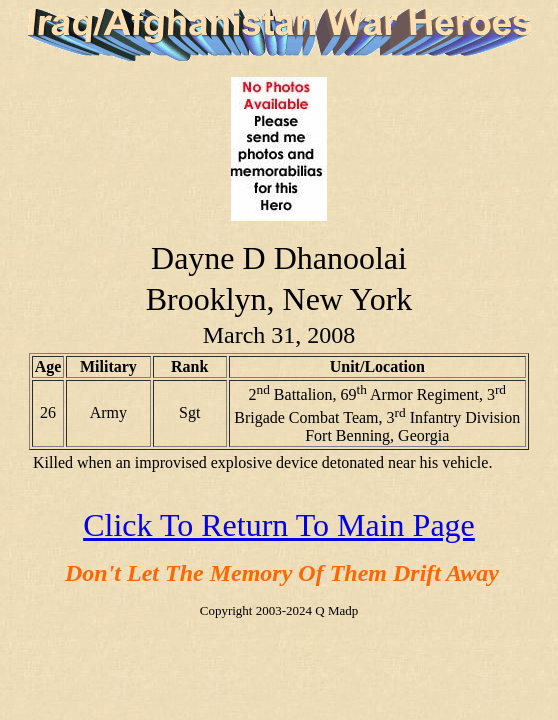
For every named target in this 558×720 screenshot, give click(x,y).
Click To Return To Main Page (279, 525)
